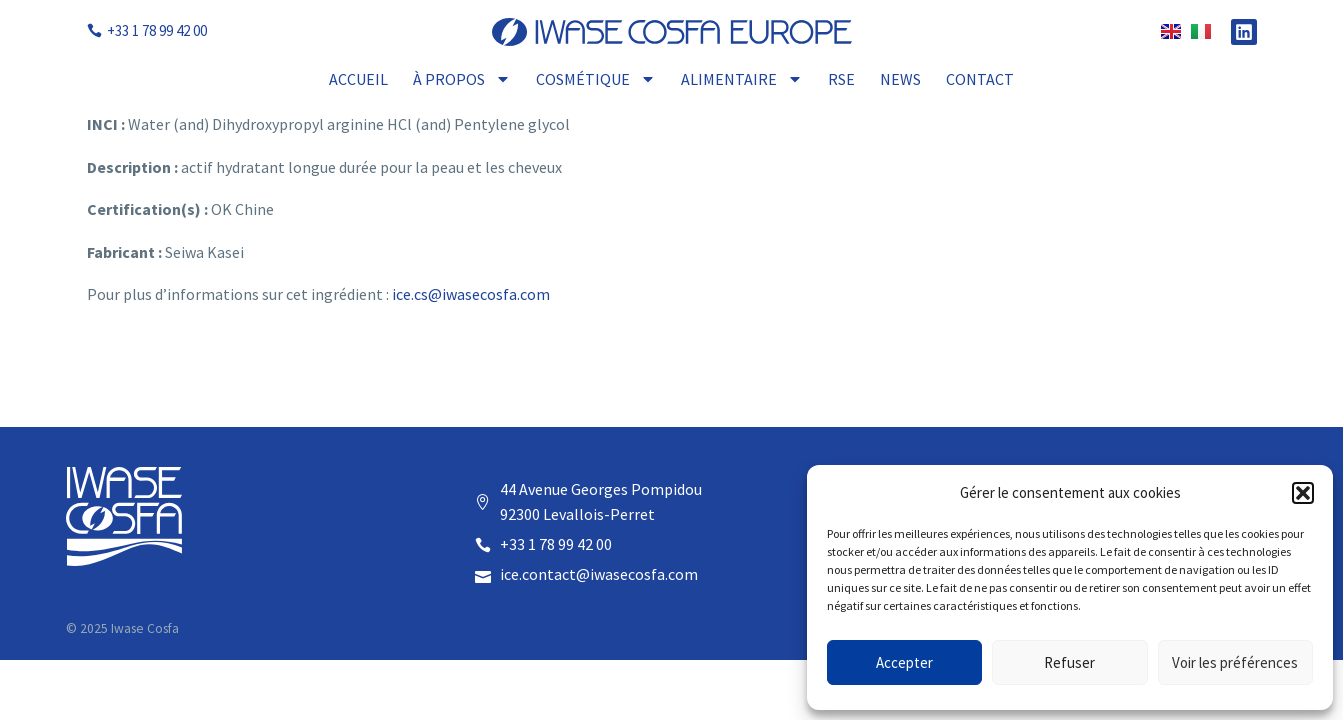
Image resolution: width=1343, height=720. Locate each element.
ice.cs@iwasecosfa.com (471, 294)
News (900, 79)
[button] (1303, 493)
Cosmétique (596, 79)
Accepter (904, 662)
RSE (841, 79)
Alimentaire (742, 79)
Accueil (358, 79)
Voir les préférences (1235, 662)
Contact (980, 79)
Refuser (1069, 662)
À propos (462, 79)
